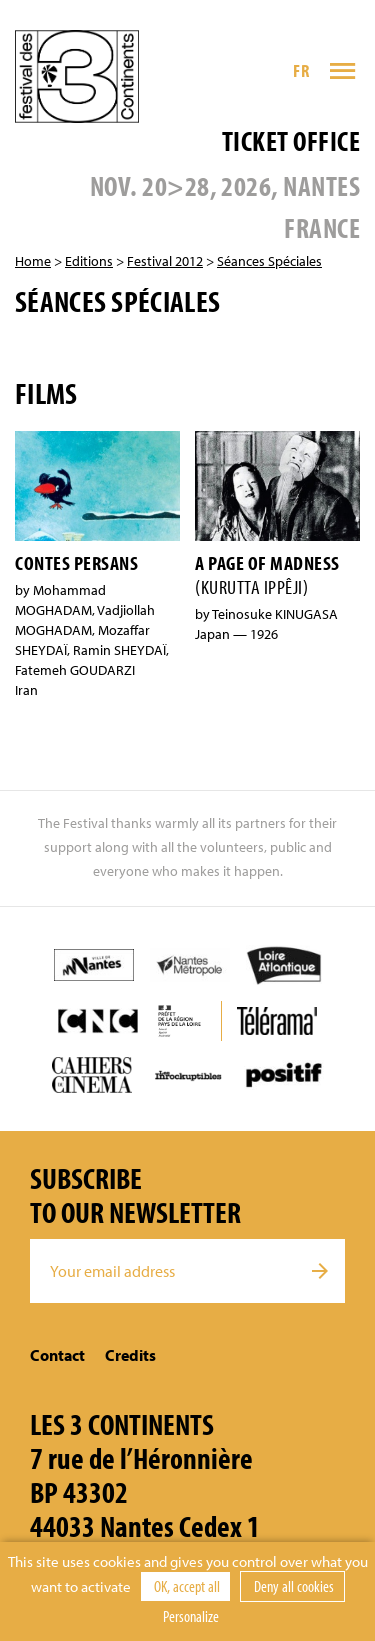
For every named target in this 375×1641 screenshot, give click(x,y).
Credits (130, 1355)
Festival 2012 (165, 261)
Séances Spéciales (269, 261)
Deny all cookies (292, 1586)
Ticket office (291, 140)
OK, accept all (185, 1586)
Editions (89, 261)
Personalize (191, 1616)
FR (301, 70)
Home (33, 261)
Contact (57, 1355)
